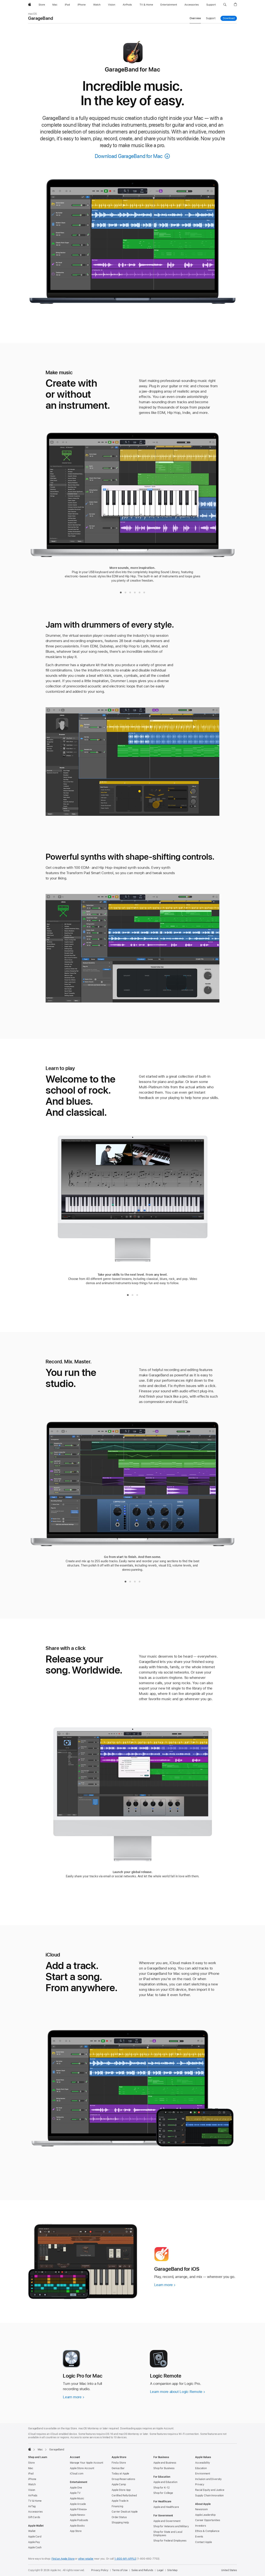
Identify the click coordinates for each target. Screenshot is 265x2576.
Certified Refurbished (124, 2495)
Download (230, 18)
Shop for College (163, 2492)
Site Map (172, 2570)
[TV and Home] (146, 4)
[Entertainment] (169, 4)
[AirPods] (127, 4)
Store (31, 2462)
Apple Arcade (78, 2504)
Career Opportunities (207, 2520)
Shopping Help (120, 2522)
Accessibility (202, 2462)
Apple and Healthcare (166, 2507)
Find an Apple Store (63, 2558)
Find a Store (119, 2462)
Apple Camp (119, 2484)
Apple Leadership (205, 2514)
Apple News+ (77, 2514)
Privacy (199, 2484)
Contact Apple (203, 2542)
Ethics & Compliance (207, 2531)
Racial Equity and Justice (209, 2490)
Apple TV (75, 2492)
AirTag (32, 2506)
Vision (31, 2490)
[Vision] (111, 4)
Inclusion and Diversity (208, 2479)
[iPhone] (81, 4)
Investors (200, 2525)
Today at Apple (120, 2473)
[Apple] (29, 4)
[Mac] (55, 4)
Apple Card (34, 2536)
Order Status (119, 2517)
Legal (160, 2570)
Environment (202, 2473)
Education (201, 2468)
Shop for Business (163, 2468)
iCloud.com (76, 2473)
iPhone (32, 2479)
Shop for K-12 (161, 2487)
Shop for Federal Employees (169, 2540)
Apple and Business (164, 2462)
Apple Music (77, 2498)
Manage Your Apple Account (86, 2462)
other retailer (86, 2558)
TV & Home (35, 2500)
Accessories (35, 2511)
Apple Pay (34, 2542)
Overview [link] (195, 18)
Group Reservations (123, 2479)
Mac (30, 2468)
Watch (32, 2484)
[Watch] (96, 4)
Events (199, 2536)
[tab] (121, 592)
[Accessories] (191, 4)
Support (210, 18)
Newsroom (201, 2509)
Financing (117, 2506)
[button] (225, 4)
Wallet (31, 2531)
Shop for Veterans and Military (171, 2526)
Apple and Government (166, 2521)
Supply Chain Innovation (209, 2495)
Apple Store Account (82, 2468)
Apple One (76, 2487)
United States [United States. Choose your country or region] (229, 2570)
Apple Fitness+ (78, 2509)
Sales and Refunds (142, 2570)
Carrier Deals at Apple (125, 2511)
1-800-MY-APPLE (125, 2558)
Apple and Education (165, 2482)
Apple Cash (35, 2547)
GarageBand (40, 16)
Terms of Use (120, 2570)
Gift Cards (34, 2517)
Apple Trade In (120, 2500)
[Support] (211, 4)
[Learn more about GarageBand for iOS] (165, 2285)
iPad (30, 2473)
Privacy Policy (99, 2570)
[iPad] (67, 4)
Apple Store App (121, 2490)
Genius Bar (118, 2468)
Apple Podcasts (79, 2520)
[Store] (42, 4)
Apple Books (77, 2525)
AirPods (32, 2495)
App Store (76, 2531)
